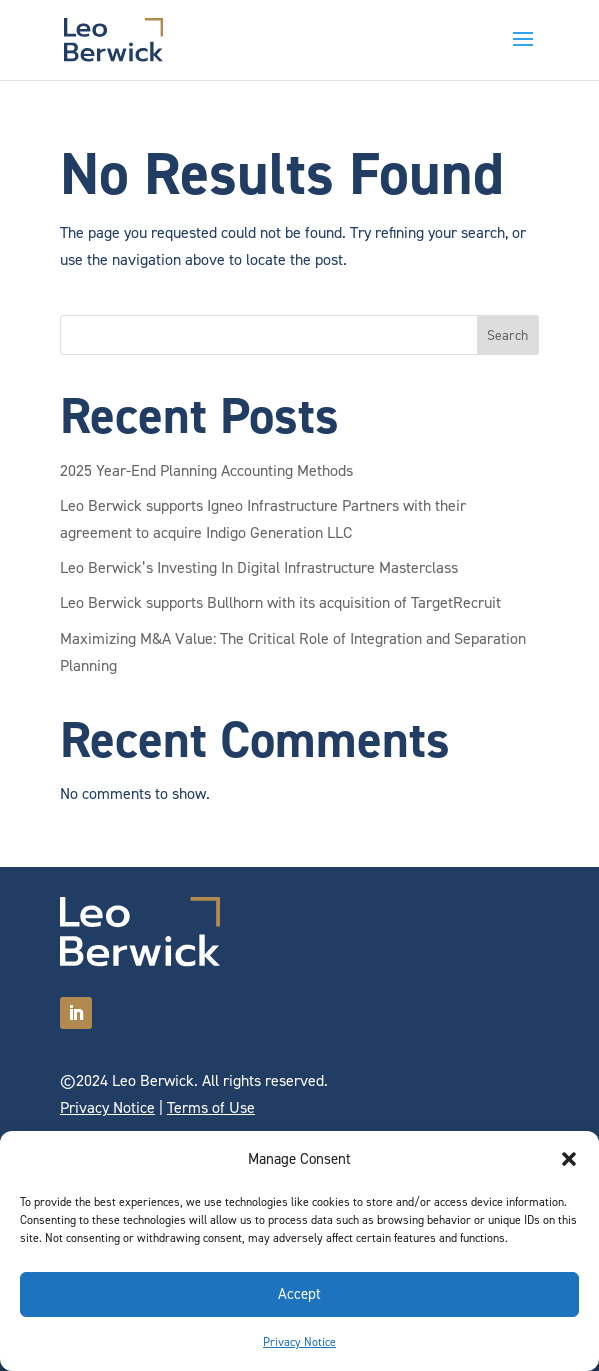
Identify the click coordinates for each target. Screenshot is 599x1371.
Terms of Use (211, 1107)
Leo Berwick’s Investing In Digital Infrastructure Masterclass (259, 567)
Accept (299, 1294)
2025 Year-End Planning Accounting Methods (206, 470)
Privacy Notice (299, 1342)
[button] (569, 1159)
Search (507, 335)
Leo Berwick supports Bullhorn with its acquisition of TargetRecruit (280, 602)
